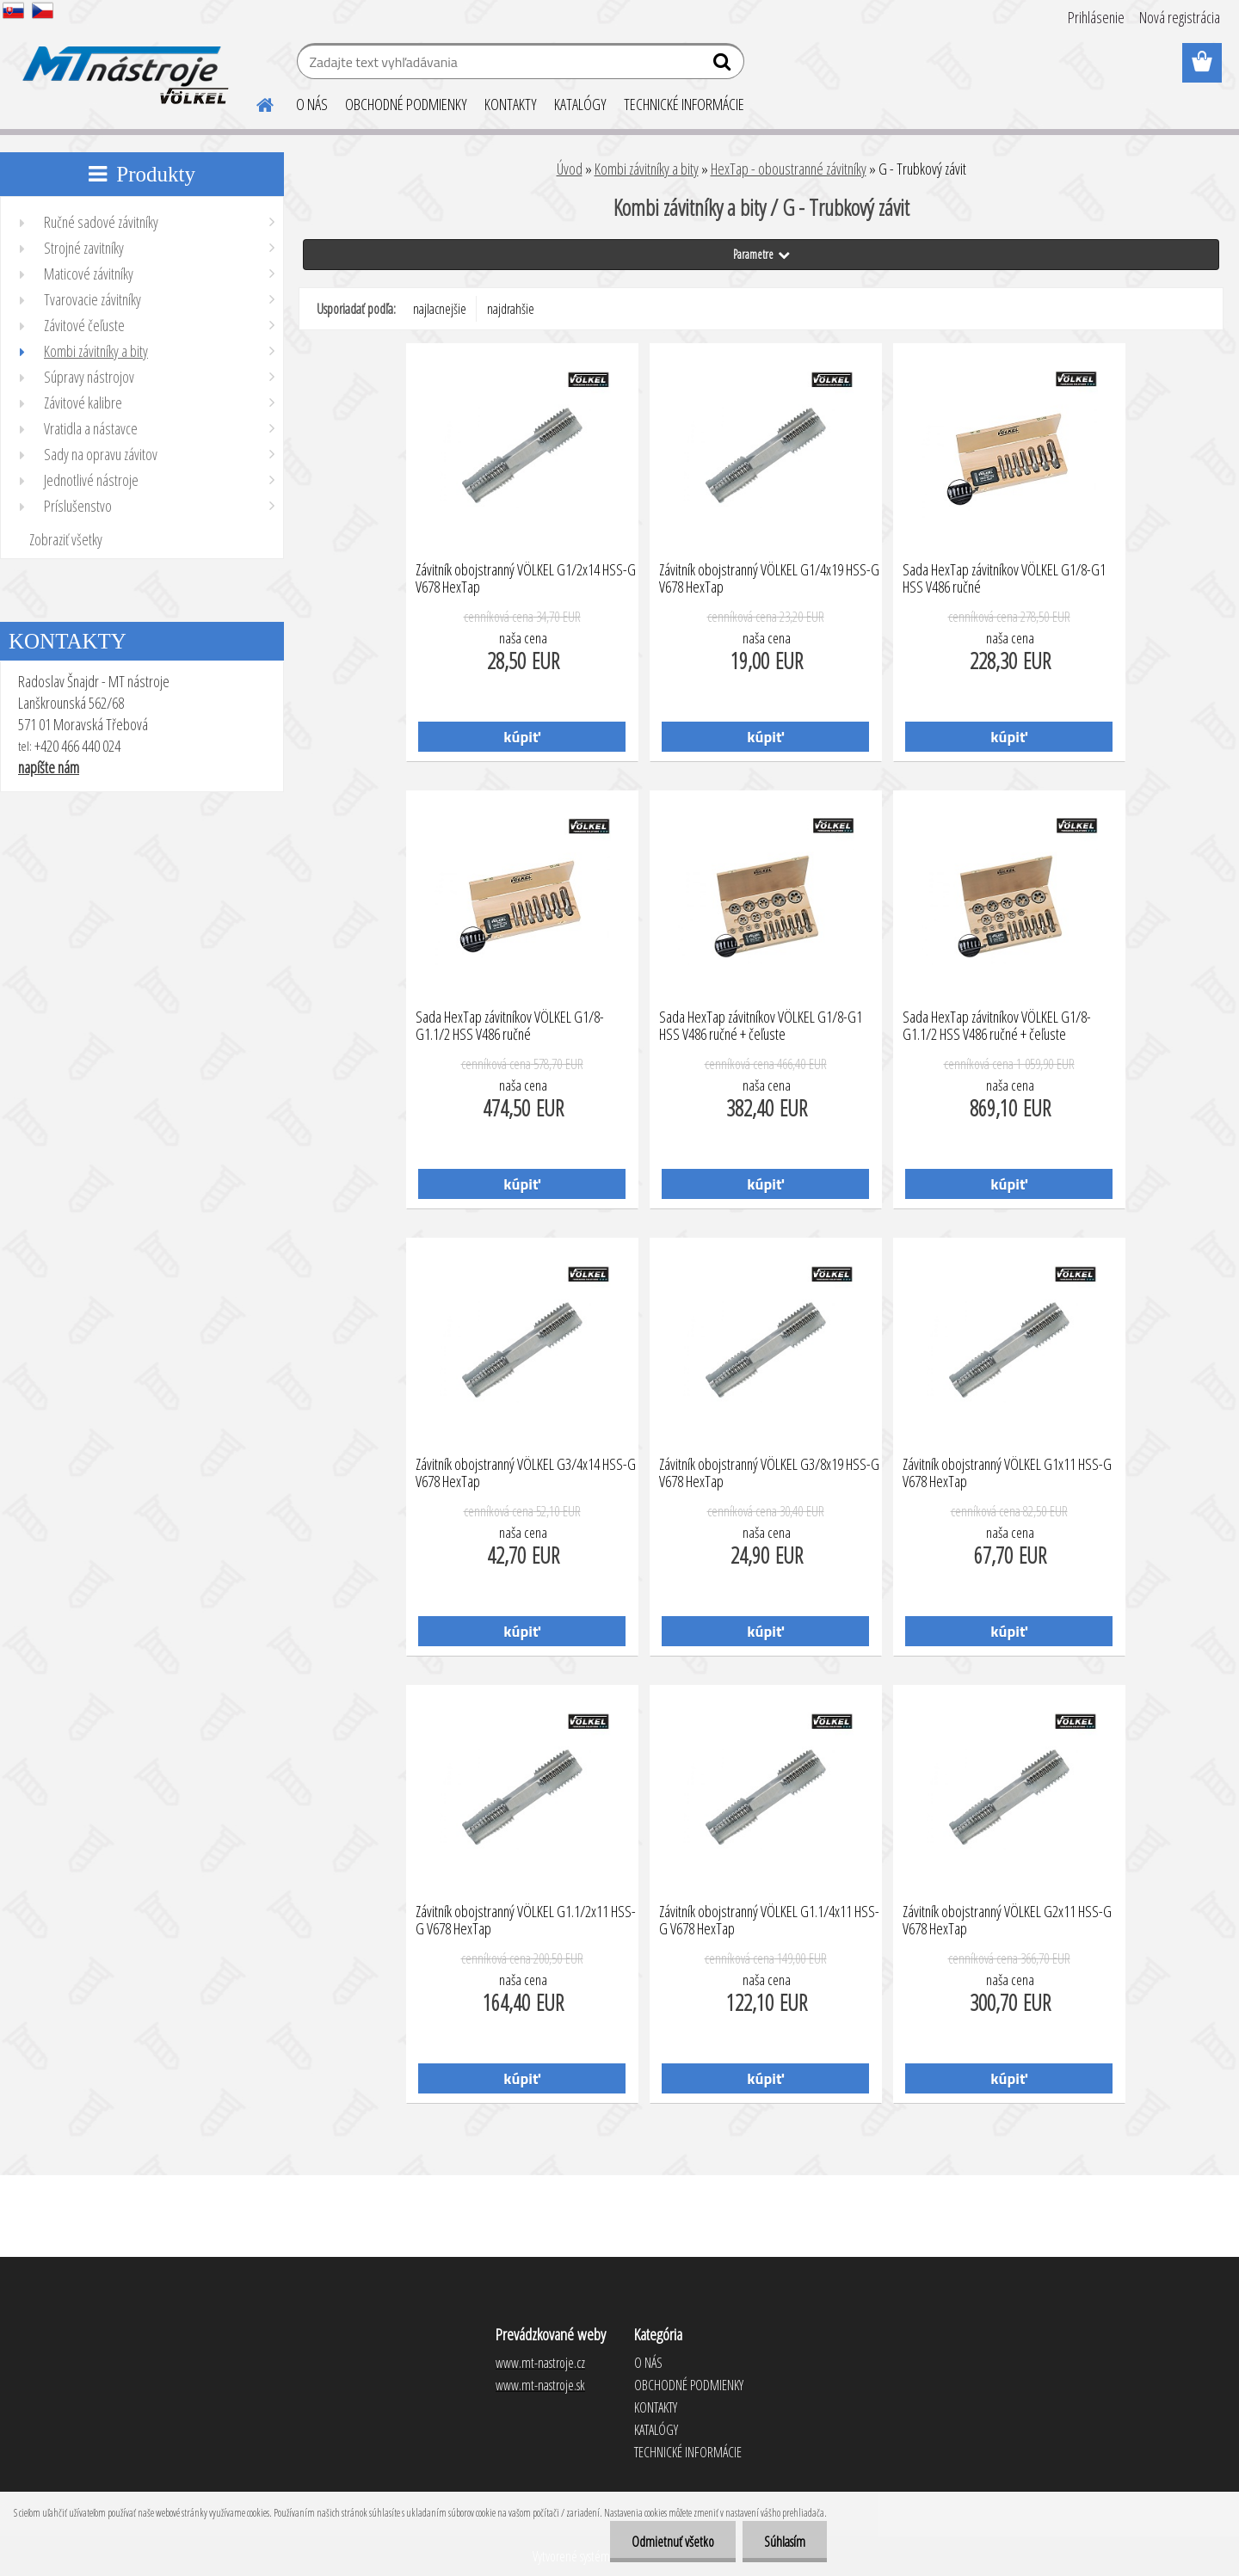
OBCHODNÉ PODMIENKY (406, 104)
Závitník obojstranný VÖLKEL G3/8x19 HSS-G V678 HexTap (769, 1473)
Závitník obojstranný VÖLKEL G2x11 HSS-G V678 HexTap (1007, 1921)
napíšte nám (48, 767)
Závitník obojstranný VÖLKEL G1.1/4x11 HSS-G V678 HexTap (769, 1921)
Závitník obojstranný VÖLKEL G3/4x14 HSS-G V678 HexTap (526, 1473)
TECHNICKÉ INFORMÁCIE (684, 104)
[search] (724, 65)
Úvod (570, 168)
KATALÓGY (580, 104)
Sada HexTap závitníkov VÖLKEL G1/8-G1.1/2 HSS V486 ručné (510, 1026)
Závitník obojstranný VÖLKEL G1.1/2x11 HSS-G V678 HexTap (526, 1921)
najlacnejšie (439, 308)
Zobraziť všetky (65, 539)
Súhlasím (784, 2541)
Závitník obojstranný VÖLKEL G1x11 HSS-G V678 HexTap (1007, 1473)
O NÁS (312, 104)
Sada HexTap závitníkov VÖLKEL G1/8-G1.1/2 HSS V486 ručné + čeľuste (997, 1026)
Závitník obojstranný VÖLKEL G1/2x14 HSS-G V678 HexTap (526, 579)
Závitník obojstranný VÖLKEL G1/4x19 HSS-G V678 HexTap (769, 579)
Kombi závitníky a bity (647, 168)
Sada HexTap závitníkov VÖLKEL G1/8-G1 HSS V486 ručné (1004, 579)
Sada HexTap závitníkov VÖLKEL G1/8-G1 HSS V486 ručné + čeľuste (760, 1026)
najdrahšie (510, 308)
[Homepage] (254, 102)
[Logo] (122, 64)
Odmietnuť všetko (673, 2541)
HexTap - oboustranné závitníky (788, 168)
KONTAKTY (510, 104)
